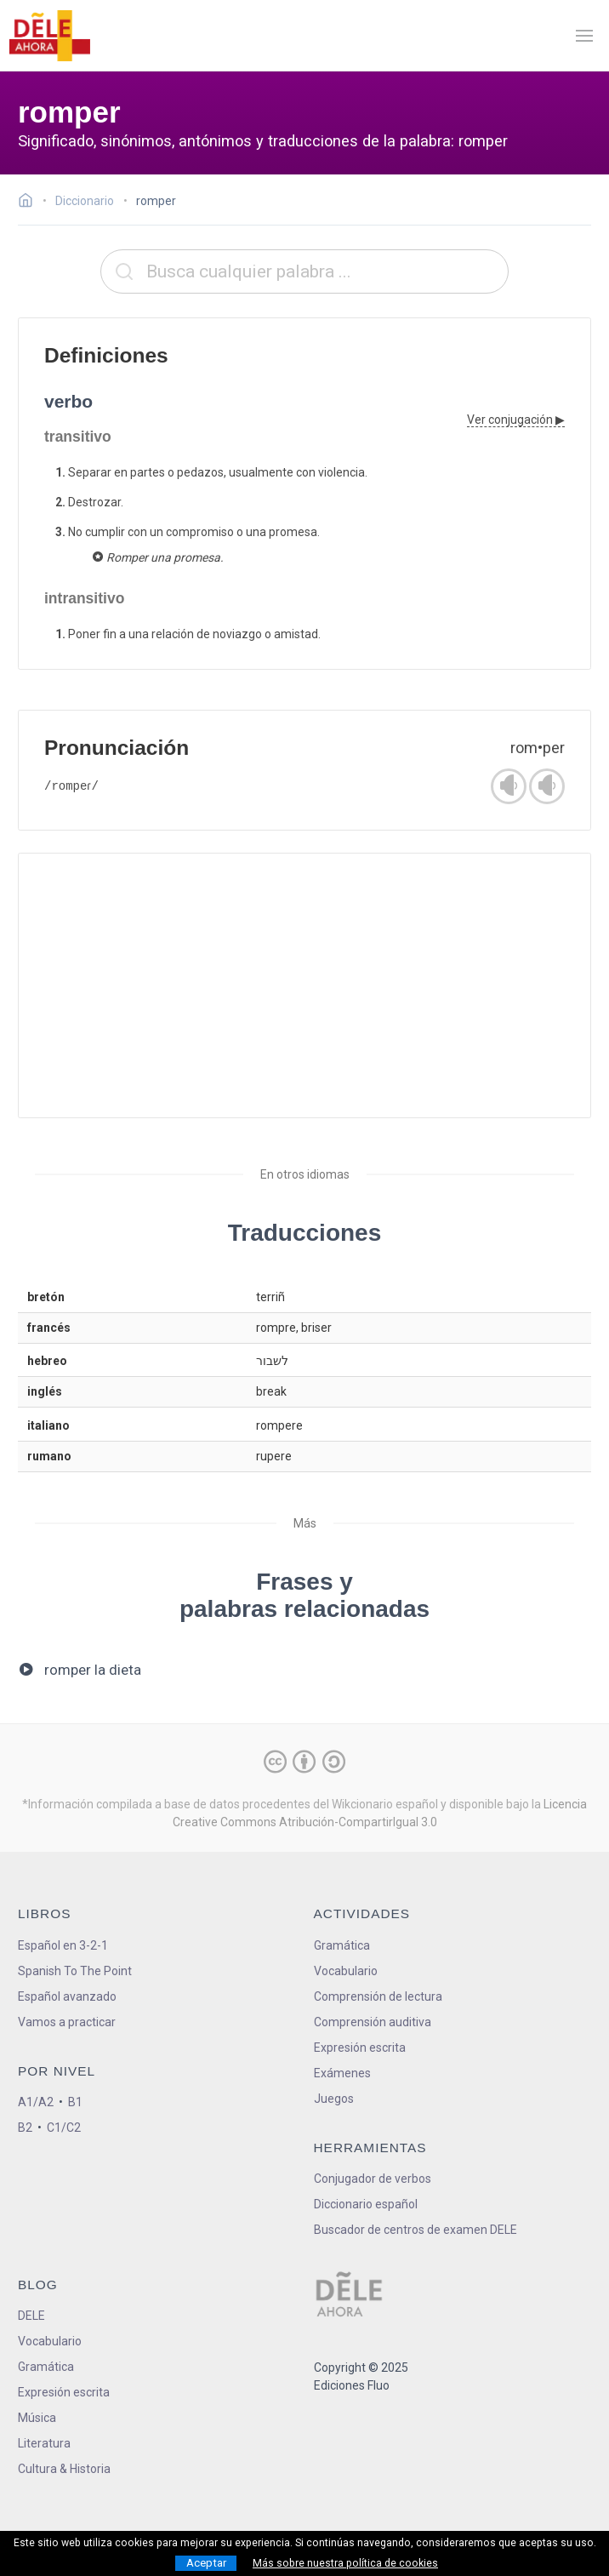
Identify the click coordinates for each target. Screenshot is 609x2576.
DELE (31, 2315)
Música (37, 2418)
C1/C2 (64, 2127)
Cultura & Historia (64, 2469)
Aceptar (206, 2562)
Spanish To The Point (75, 1971)
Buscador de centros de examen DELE (415, 2229)
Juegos (334, 2098)
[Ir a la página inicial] (30, 202)
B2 (25, 2127)
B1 (75, 2102)
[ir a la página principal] (49, 35)
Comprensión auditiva (372, 2022)
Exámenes (342, 2073)
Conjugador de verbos (372, 2178)
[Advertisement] (304, 985)
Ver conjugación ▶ (516, 419)
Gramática (342, 1945)
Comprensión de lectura (378, 1996)
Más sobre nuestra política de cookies (345, 2563)
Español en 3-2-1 (63, 1945)
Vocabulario (346, 1971)
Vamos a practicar (67, 2022)
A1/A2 (36, 2102)
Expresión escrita (360, 2047)
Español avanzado (67, 1996)
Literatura (44, 2443)
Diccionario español (366, 2204)
